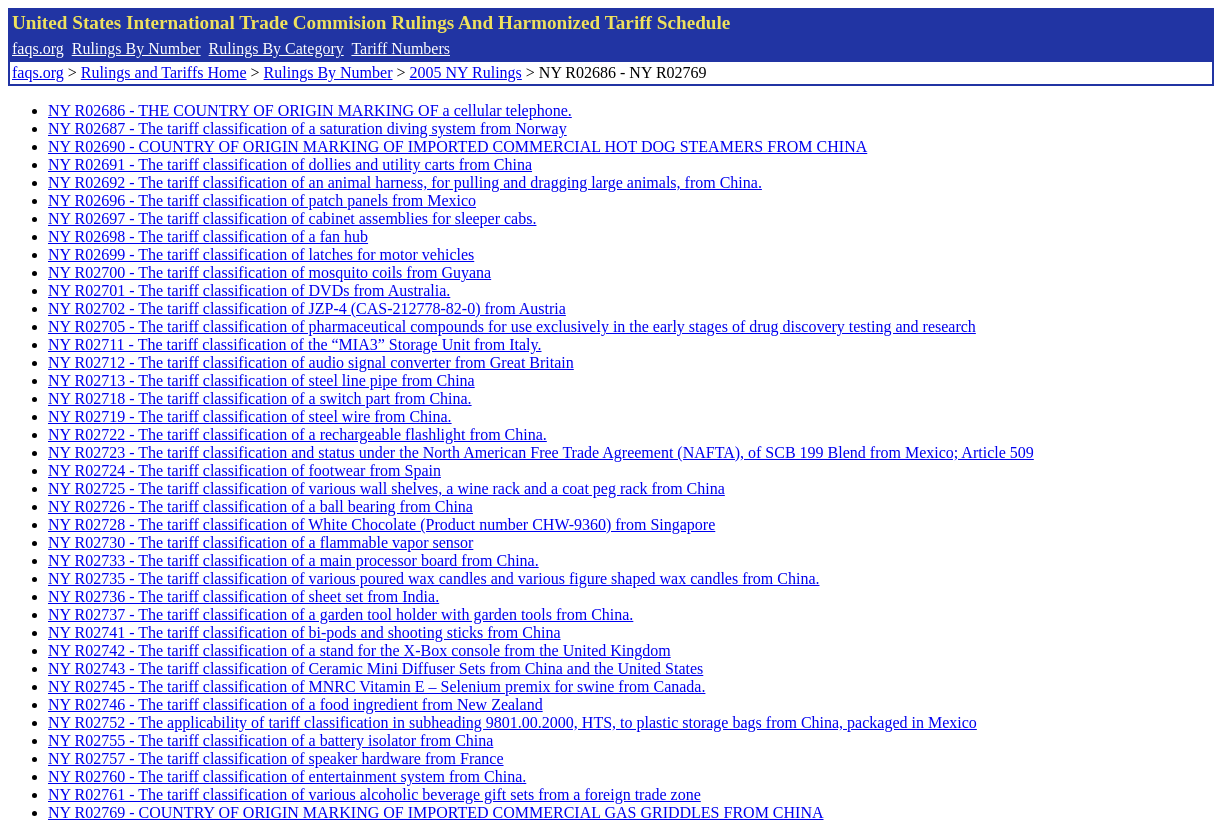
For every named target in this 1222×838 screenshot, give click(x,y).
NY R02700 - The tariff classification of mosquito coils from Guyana (269, 272)
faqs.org (38, 48)
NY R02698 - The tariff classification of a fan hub (208, 236)
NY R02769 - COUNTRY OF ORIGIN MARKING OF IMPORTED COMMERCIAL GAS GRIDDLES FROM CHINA (436, 812)
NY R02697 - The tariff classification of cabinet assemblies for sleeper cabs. (292, 218)
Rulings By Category (276, 48)
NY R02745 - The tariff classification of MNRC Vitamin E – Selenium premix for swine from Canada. (376, 686)
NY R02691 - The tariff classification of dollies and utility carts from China (290, 164)
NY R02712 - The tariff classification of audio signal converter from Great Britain (311, 362)
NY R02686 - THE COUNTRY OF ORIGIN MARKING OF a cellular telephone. (310, 110)
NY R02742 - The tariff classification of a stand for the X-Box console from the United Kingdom (359, 650)
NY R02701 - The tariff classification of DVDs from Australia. (249, 290)
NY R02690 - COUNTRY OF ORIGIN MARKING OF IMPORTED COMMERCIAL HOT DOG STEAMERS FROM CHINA (457, 146)
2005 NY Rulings (466, 72)
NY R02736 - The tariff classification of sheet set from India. (243, 596)
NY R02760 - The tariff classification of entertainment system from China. (287, 776)
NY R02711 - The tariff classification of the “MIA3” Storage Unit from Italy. (295, 344)
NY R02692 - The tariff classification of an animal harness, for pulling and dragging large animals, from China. (405, 182)
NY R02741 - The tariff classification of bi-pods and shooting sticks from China (304, 632)
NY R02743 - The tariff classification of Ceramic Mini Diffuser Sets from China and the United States (375, 668)
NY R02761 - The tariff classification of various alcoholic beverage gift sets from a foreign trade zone (374, 794)
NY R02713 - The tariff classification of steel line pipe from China (261, 380)
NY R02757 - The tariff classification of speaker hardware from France (276, 758)
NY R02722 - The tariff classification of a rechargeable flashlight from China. (297, 434)
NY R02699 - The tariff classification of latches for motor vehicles (261, 254)
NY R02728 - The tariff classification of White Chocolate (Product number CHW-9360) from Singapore (381, 524)
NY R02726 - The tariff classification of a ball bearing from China (260, 506)
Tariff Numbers (400, 48)
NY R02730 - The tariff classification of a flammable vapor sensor (260, 542)
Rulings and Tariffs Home (164, 72)
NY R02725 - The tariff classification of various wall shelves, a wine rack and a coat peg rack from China (386, 488)
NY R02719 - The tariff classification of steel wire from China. (250, 416)
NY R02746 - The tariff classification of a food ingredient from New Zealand (295, 704)
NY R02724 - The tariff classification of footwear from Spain (244, 470)
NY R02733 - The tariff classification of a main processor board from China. (293, 560)
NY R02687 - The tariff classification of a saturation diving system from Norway (307, 128)
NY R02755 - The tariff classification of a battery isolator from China (270, 740)
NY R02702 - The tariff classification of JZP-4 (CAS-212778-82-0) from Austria (307, 308)
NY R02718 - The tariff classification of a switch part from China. (260, 398)
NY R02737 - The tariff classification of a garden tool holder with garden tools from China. (340, 614)
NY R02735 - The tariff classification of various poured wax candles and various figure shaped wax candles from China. (433, 578)
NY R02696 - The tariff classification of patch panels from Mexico (262, 200)
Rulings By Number (136, 48)
